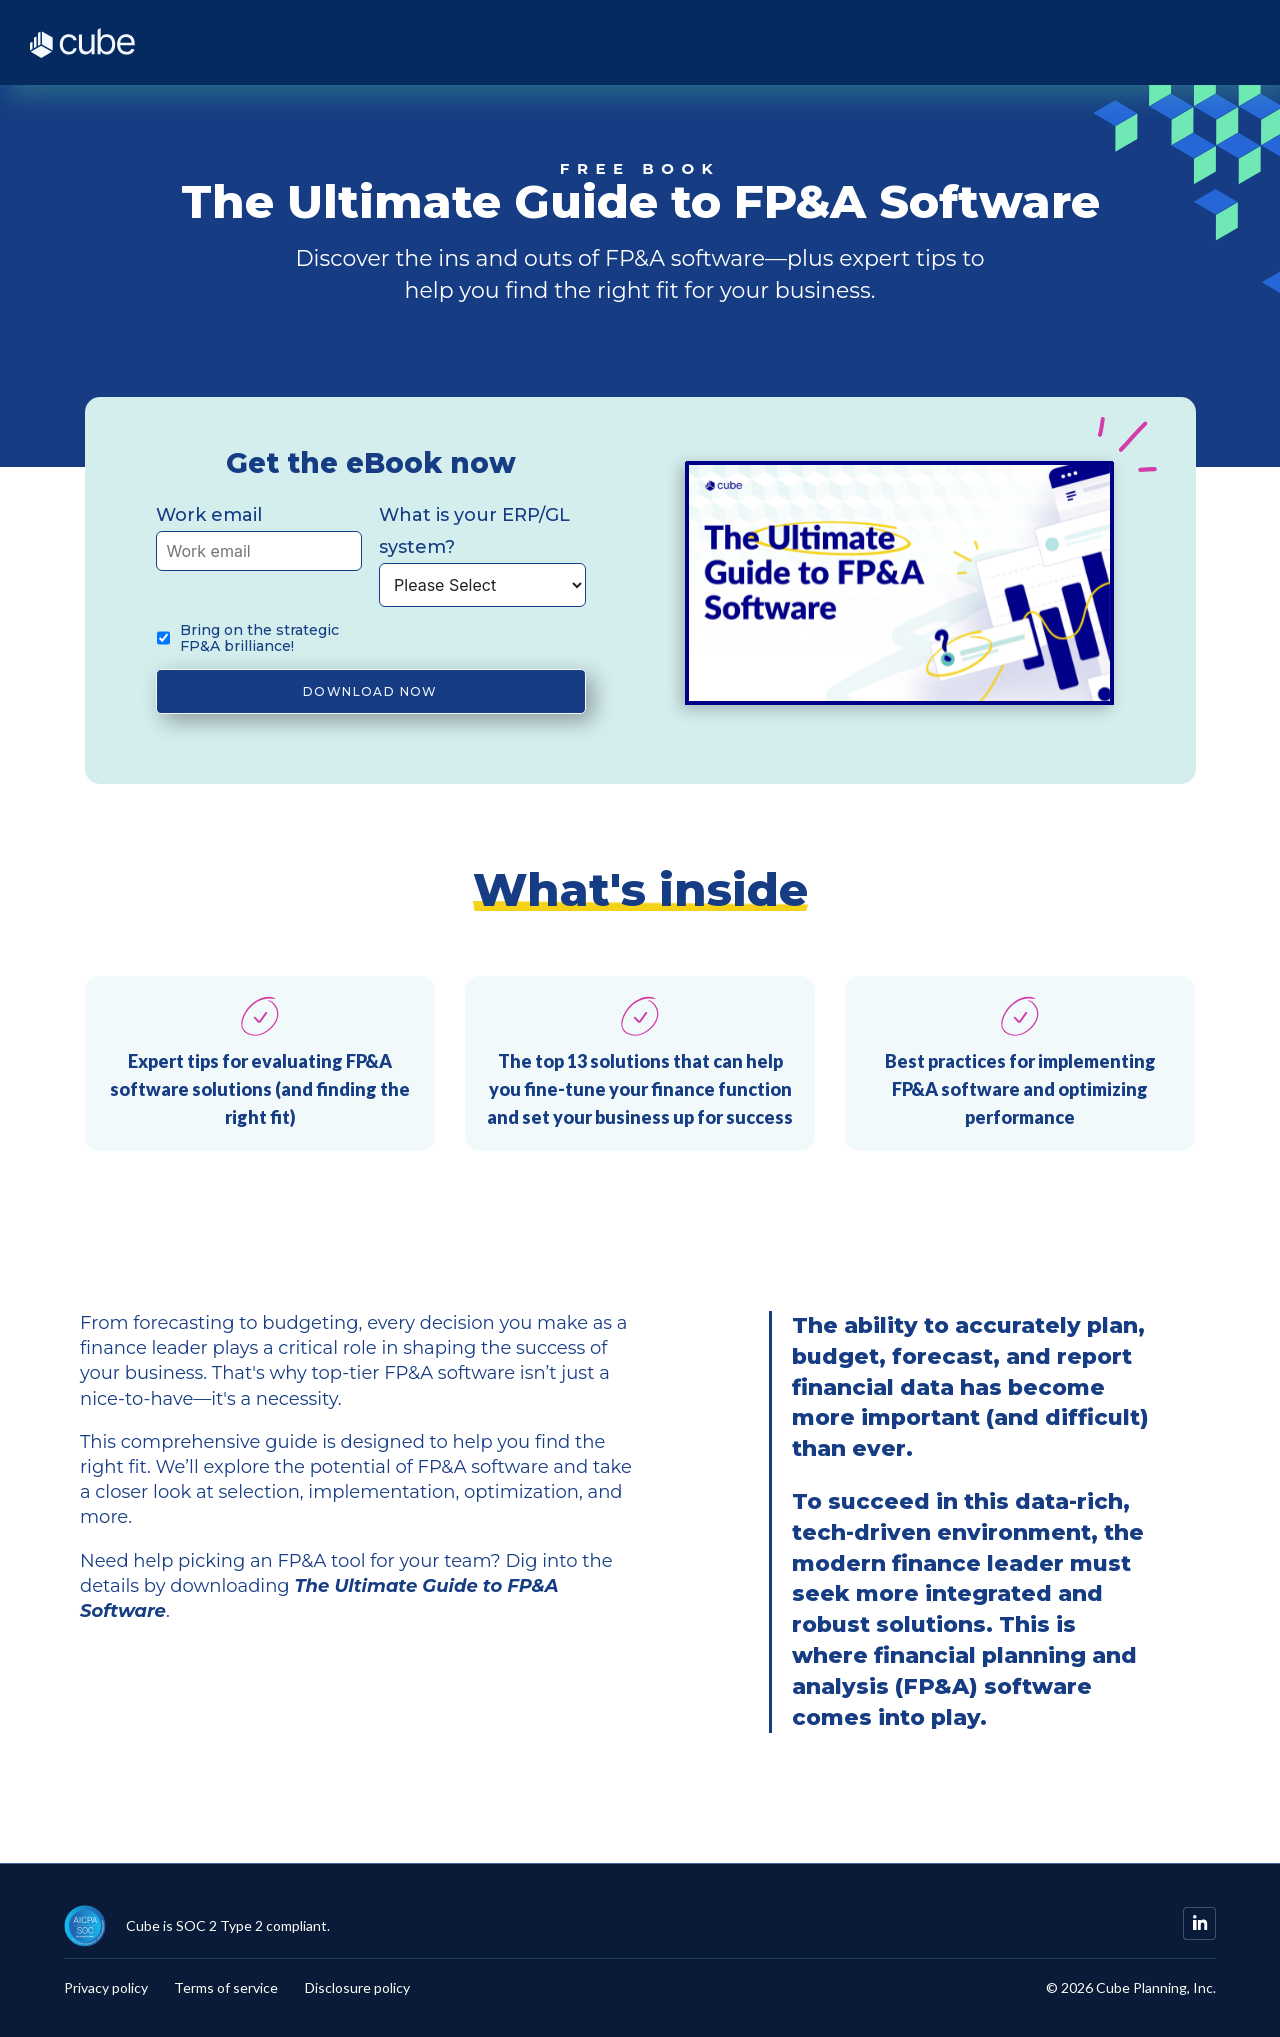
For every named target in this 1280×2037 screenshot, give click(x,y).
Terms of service (226, 1988)
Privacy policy (106, 1988)
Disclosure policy (357, 1988)
